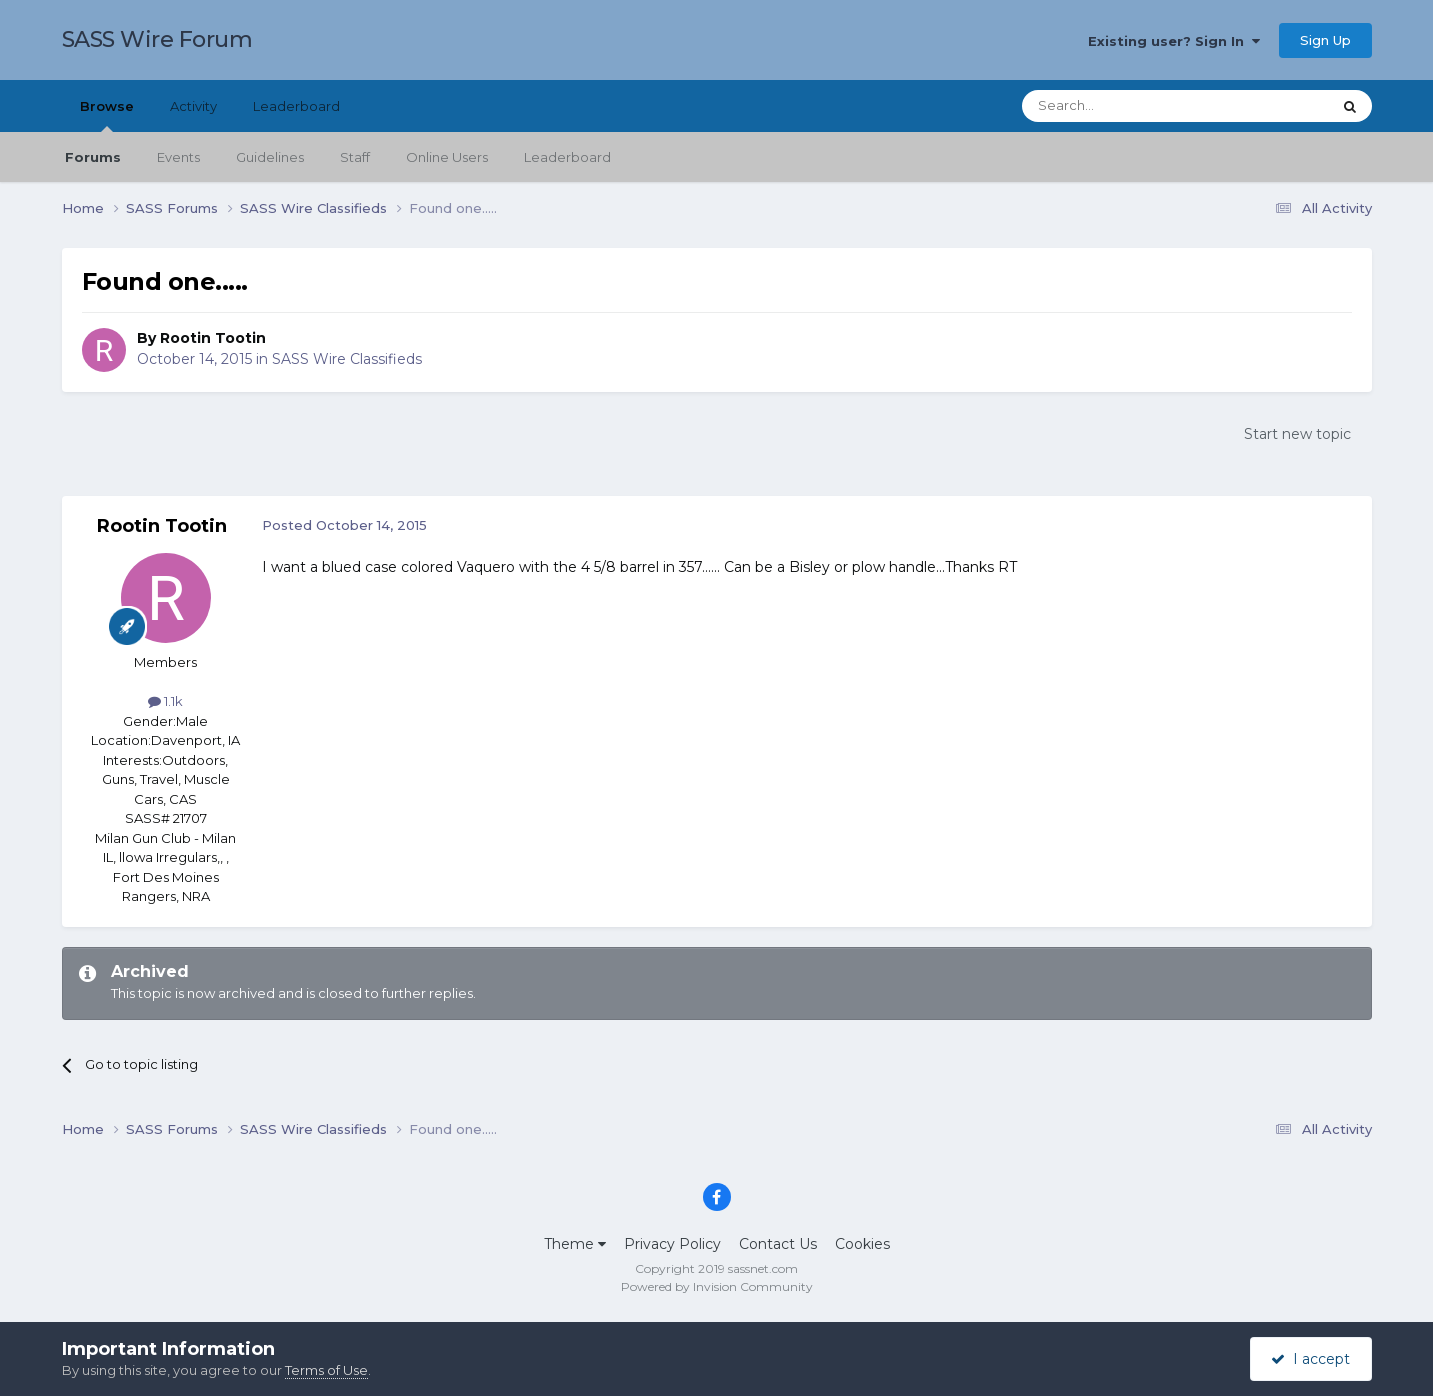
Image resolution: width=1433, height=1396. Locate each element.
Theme (575, 1244)
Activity (193, 106)
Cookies (862, 1244)
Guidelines (270, 157)
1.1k (165, 701)
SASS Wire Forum (157, 39)
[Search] (1127, 106)
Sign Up (1325, 40)
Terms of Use (326, 1370)
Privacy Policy (672, 1244)
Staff (355, 157)
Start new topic (1297, 434)
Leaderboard (567, 157)
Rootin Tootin (213, 338)
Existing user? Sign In (1174, 41)
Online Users (447, 157)
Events (178, 157)
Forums (93, 157)
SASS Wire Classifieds (347, 359)
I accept (1310, 1359)
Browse (107, 115)
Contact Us (778, 1244)
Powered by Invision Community (717, 1286)
